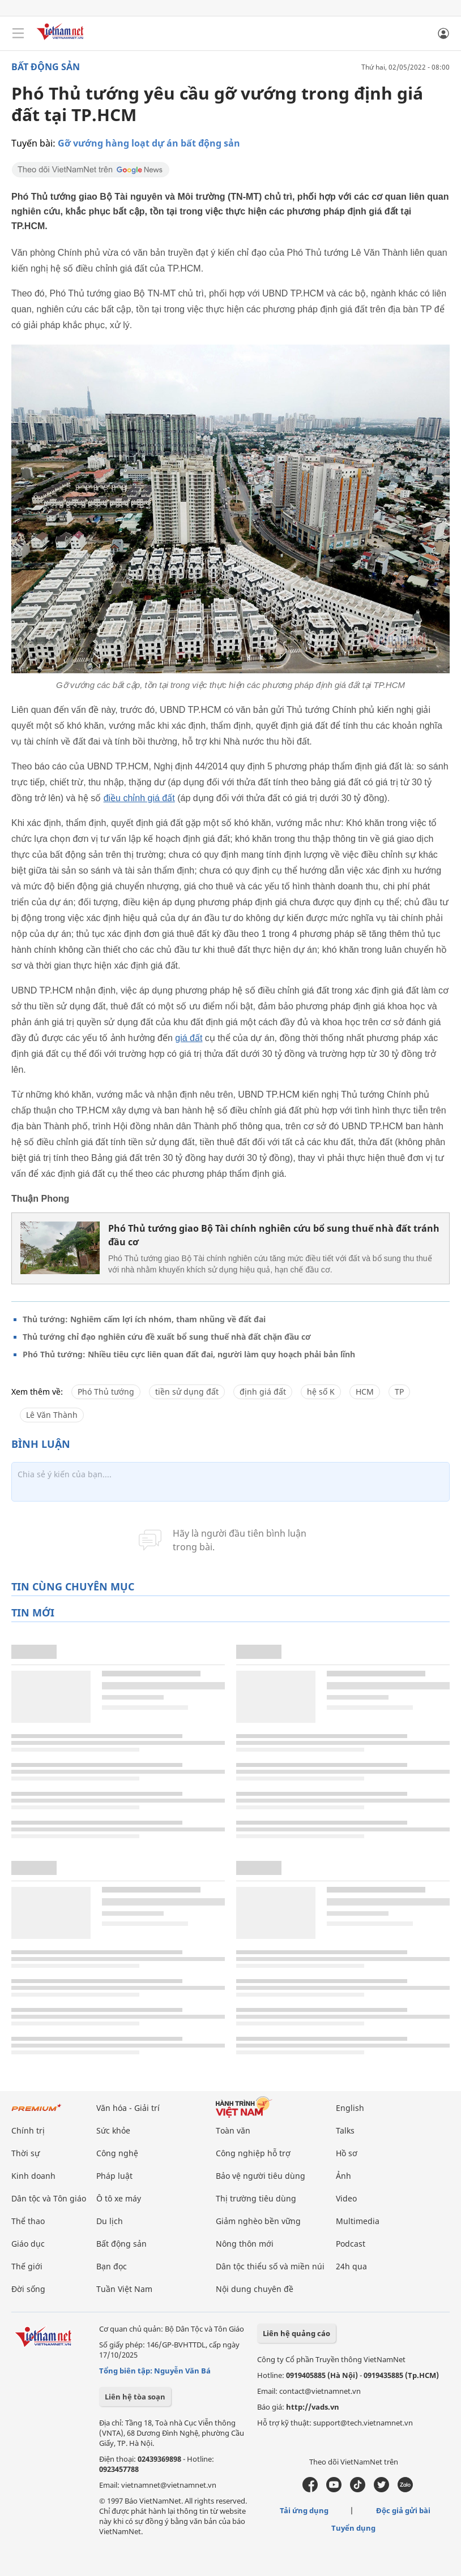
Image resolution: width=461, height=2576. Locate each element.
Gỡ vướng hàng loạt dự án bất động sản (149, 143)
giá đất (188, 1038)
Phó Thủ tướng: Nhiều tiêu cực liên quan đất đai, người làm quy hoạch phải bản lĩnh (189, 1354)
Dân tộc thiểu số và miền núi (270, 2266)
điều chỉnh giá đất (139, 798)
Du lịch (109, 2221)
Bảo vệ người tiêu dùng (260, 2175)
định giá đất (263, 1391)
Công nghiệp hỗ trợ (253, 2153)
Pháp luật (114, 2175)
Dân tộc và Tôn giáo (48, 2198)
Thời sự (25, 2153)
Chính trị (28, 2130)
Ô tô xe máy (118, 2198)
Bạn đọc (111, 2266)
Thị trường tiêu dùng (256, 2198)
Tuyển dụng (353, 2528)
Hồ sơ (346, 2153)
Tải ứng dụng (304, 2510)
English (350, 2107)
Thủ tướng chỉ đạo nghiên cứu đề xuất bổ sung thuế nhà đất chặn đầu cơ (167, 1336)
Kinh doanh (33, 2175)
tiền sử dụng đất (187, 1391)
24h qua (351, 2266)
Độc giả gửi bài (403, 2510)
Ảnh (343, 2175)
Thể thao (28, 2221)
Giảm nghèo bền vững (258, 2221)
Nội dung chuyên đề (254, 2288)
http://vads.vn (312, 2407)
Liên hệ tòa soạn (135, 2397)
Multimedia (357, 2221)
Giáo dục (28, 2243)
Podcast (350, 2243)
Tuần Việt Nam (124, 2288)
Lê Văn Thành (52, 1414)
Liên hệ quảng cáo (296, 2333)
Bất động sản (45, 66)
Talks (345, 2130)
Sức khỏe (113, 2130)
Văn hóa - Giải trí (128, 2107)
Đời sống (28, 2288)
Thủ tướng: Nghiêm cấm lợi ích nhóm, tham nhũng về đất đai (144, 1319)
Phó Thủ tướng (106, 1391)
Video (346, 2198)
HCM (365, 1391)
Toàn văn (233, 2130)
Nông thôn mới (245, 2243)
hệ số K (321, 1391)
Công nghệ (117, 2153)
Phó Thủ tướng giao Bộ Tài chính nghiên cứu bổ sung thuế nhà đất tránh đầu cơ (273, 1235)
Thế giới (26, 2266)
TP (399, 1391)
